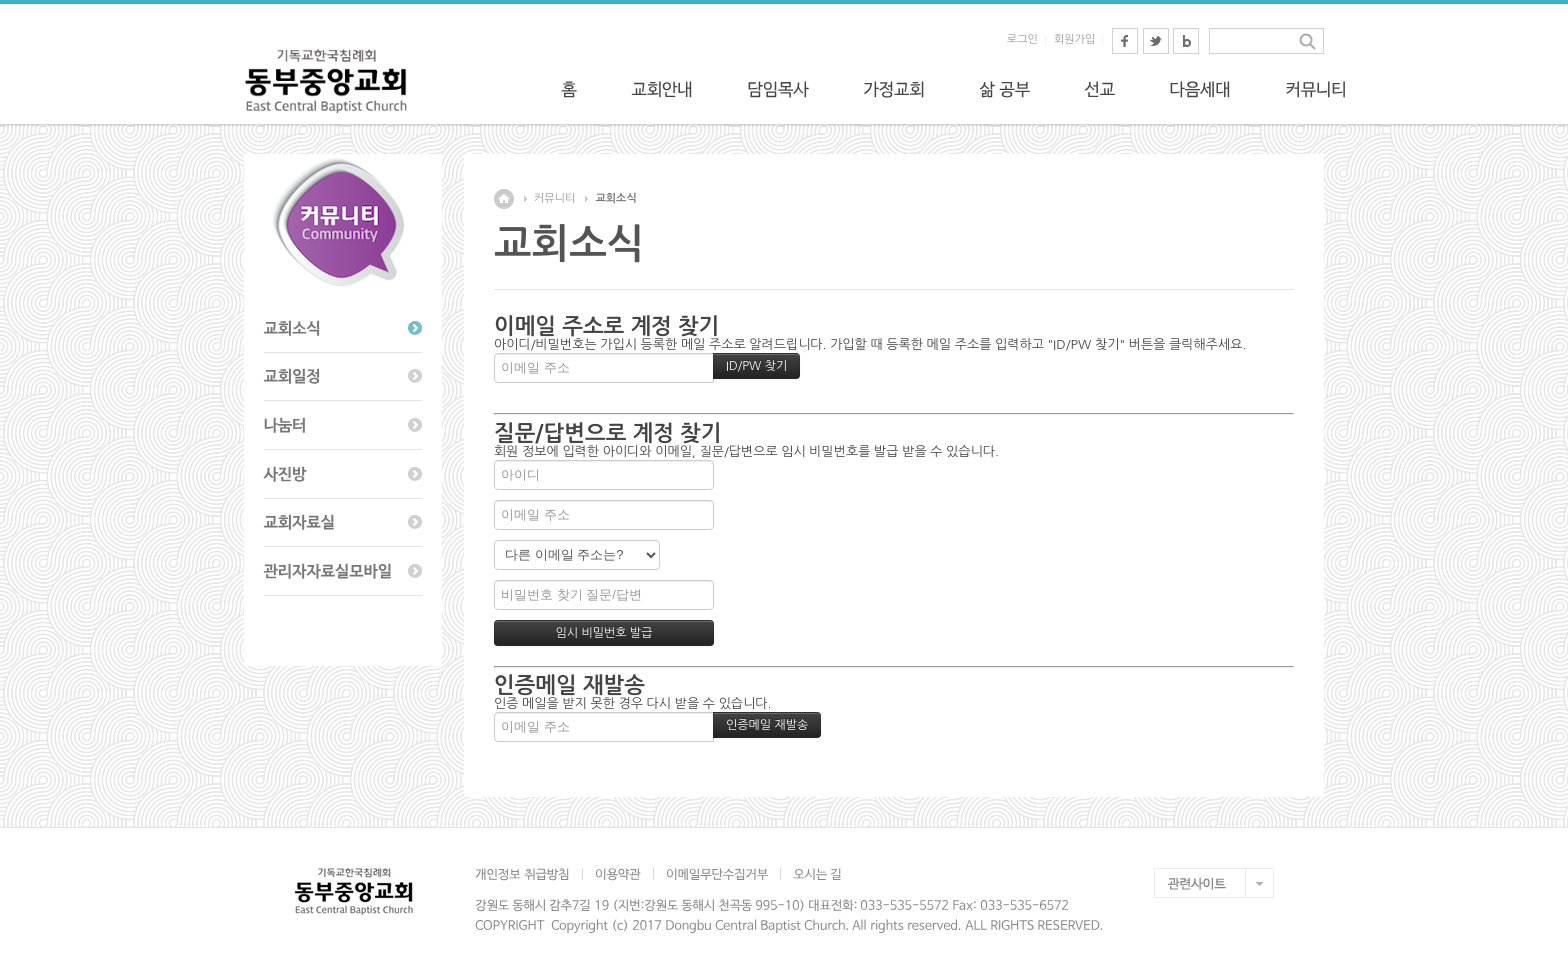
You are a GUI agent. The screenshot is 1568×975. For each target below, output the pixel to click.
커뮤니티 (554, 198)
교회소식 (615, 198)
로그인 (1022, 39)
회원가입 (1074, 39)
